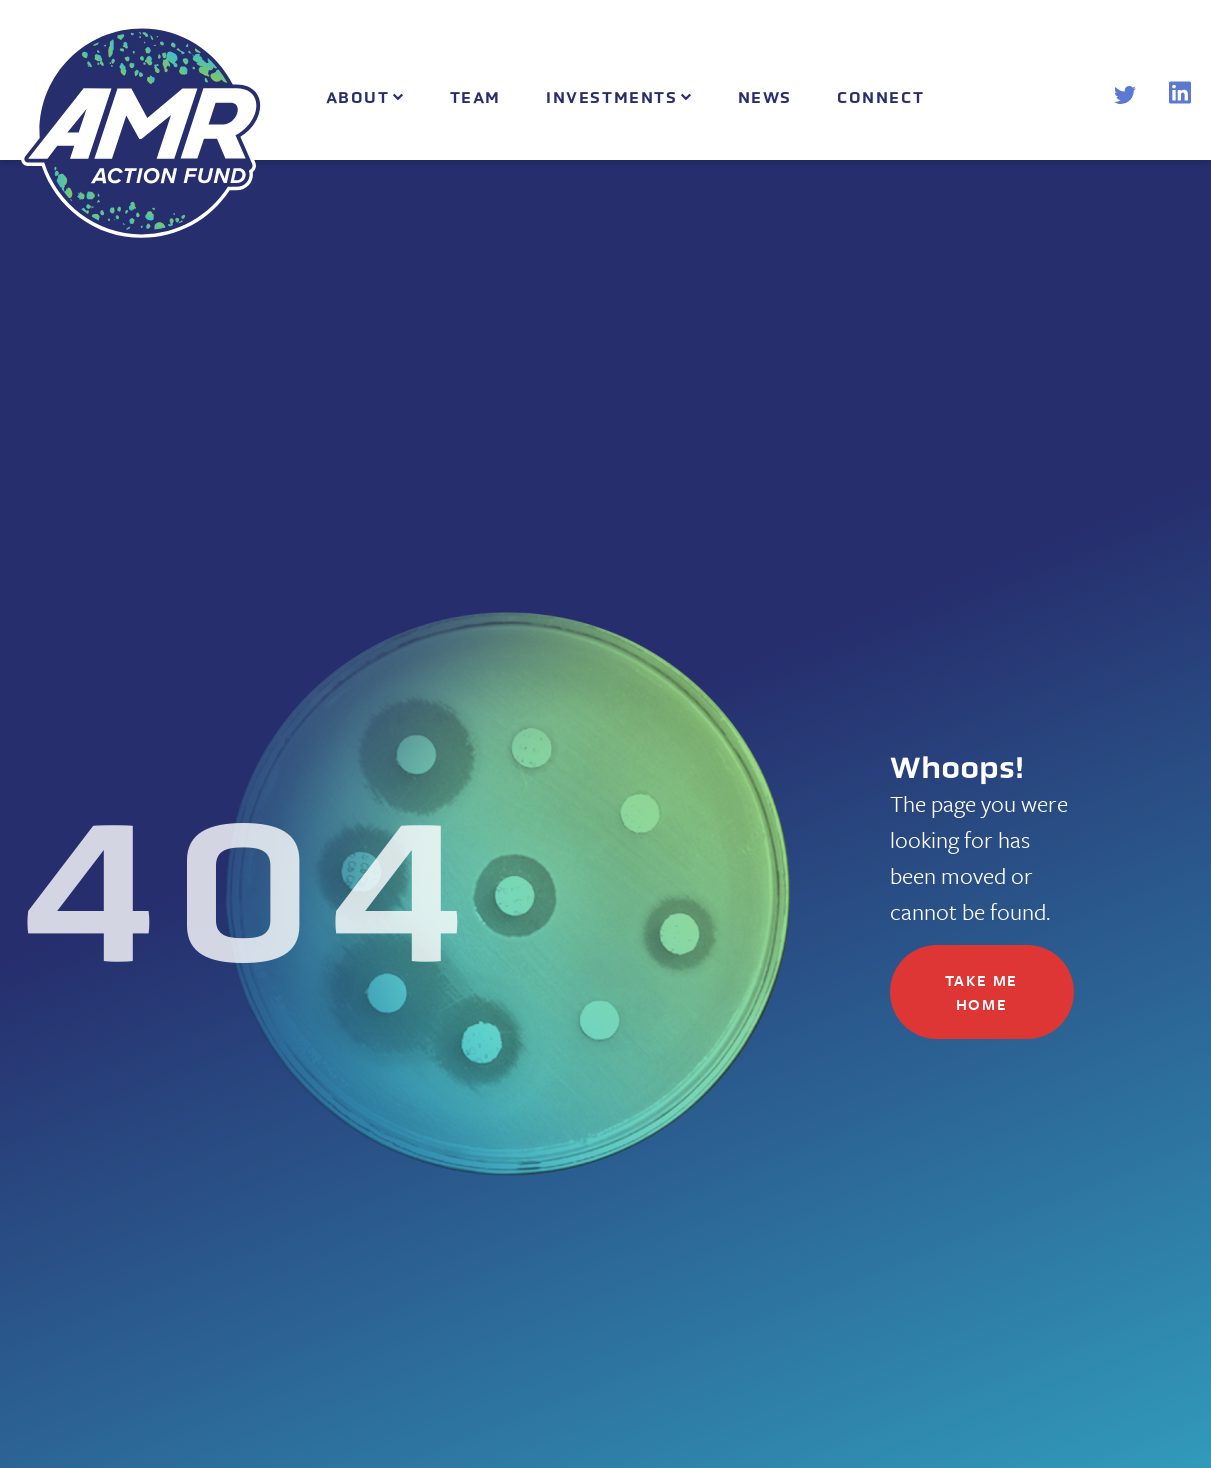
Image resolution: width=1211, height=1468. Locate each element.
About (358, 97)
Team (475, 97)
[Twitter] (1125, 97)
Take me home (981, 992)
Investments (612, 97)
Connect (880, 97)
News (765, 97)
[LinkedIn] (1180, 97)
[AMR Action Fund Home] (142, 131)
